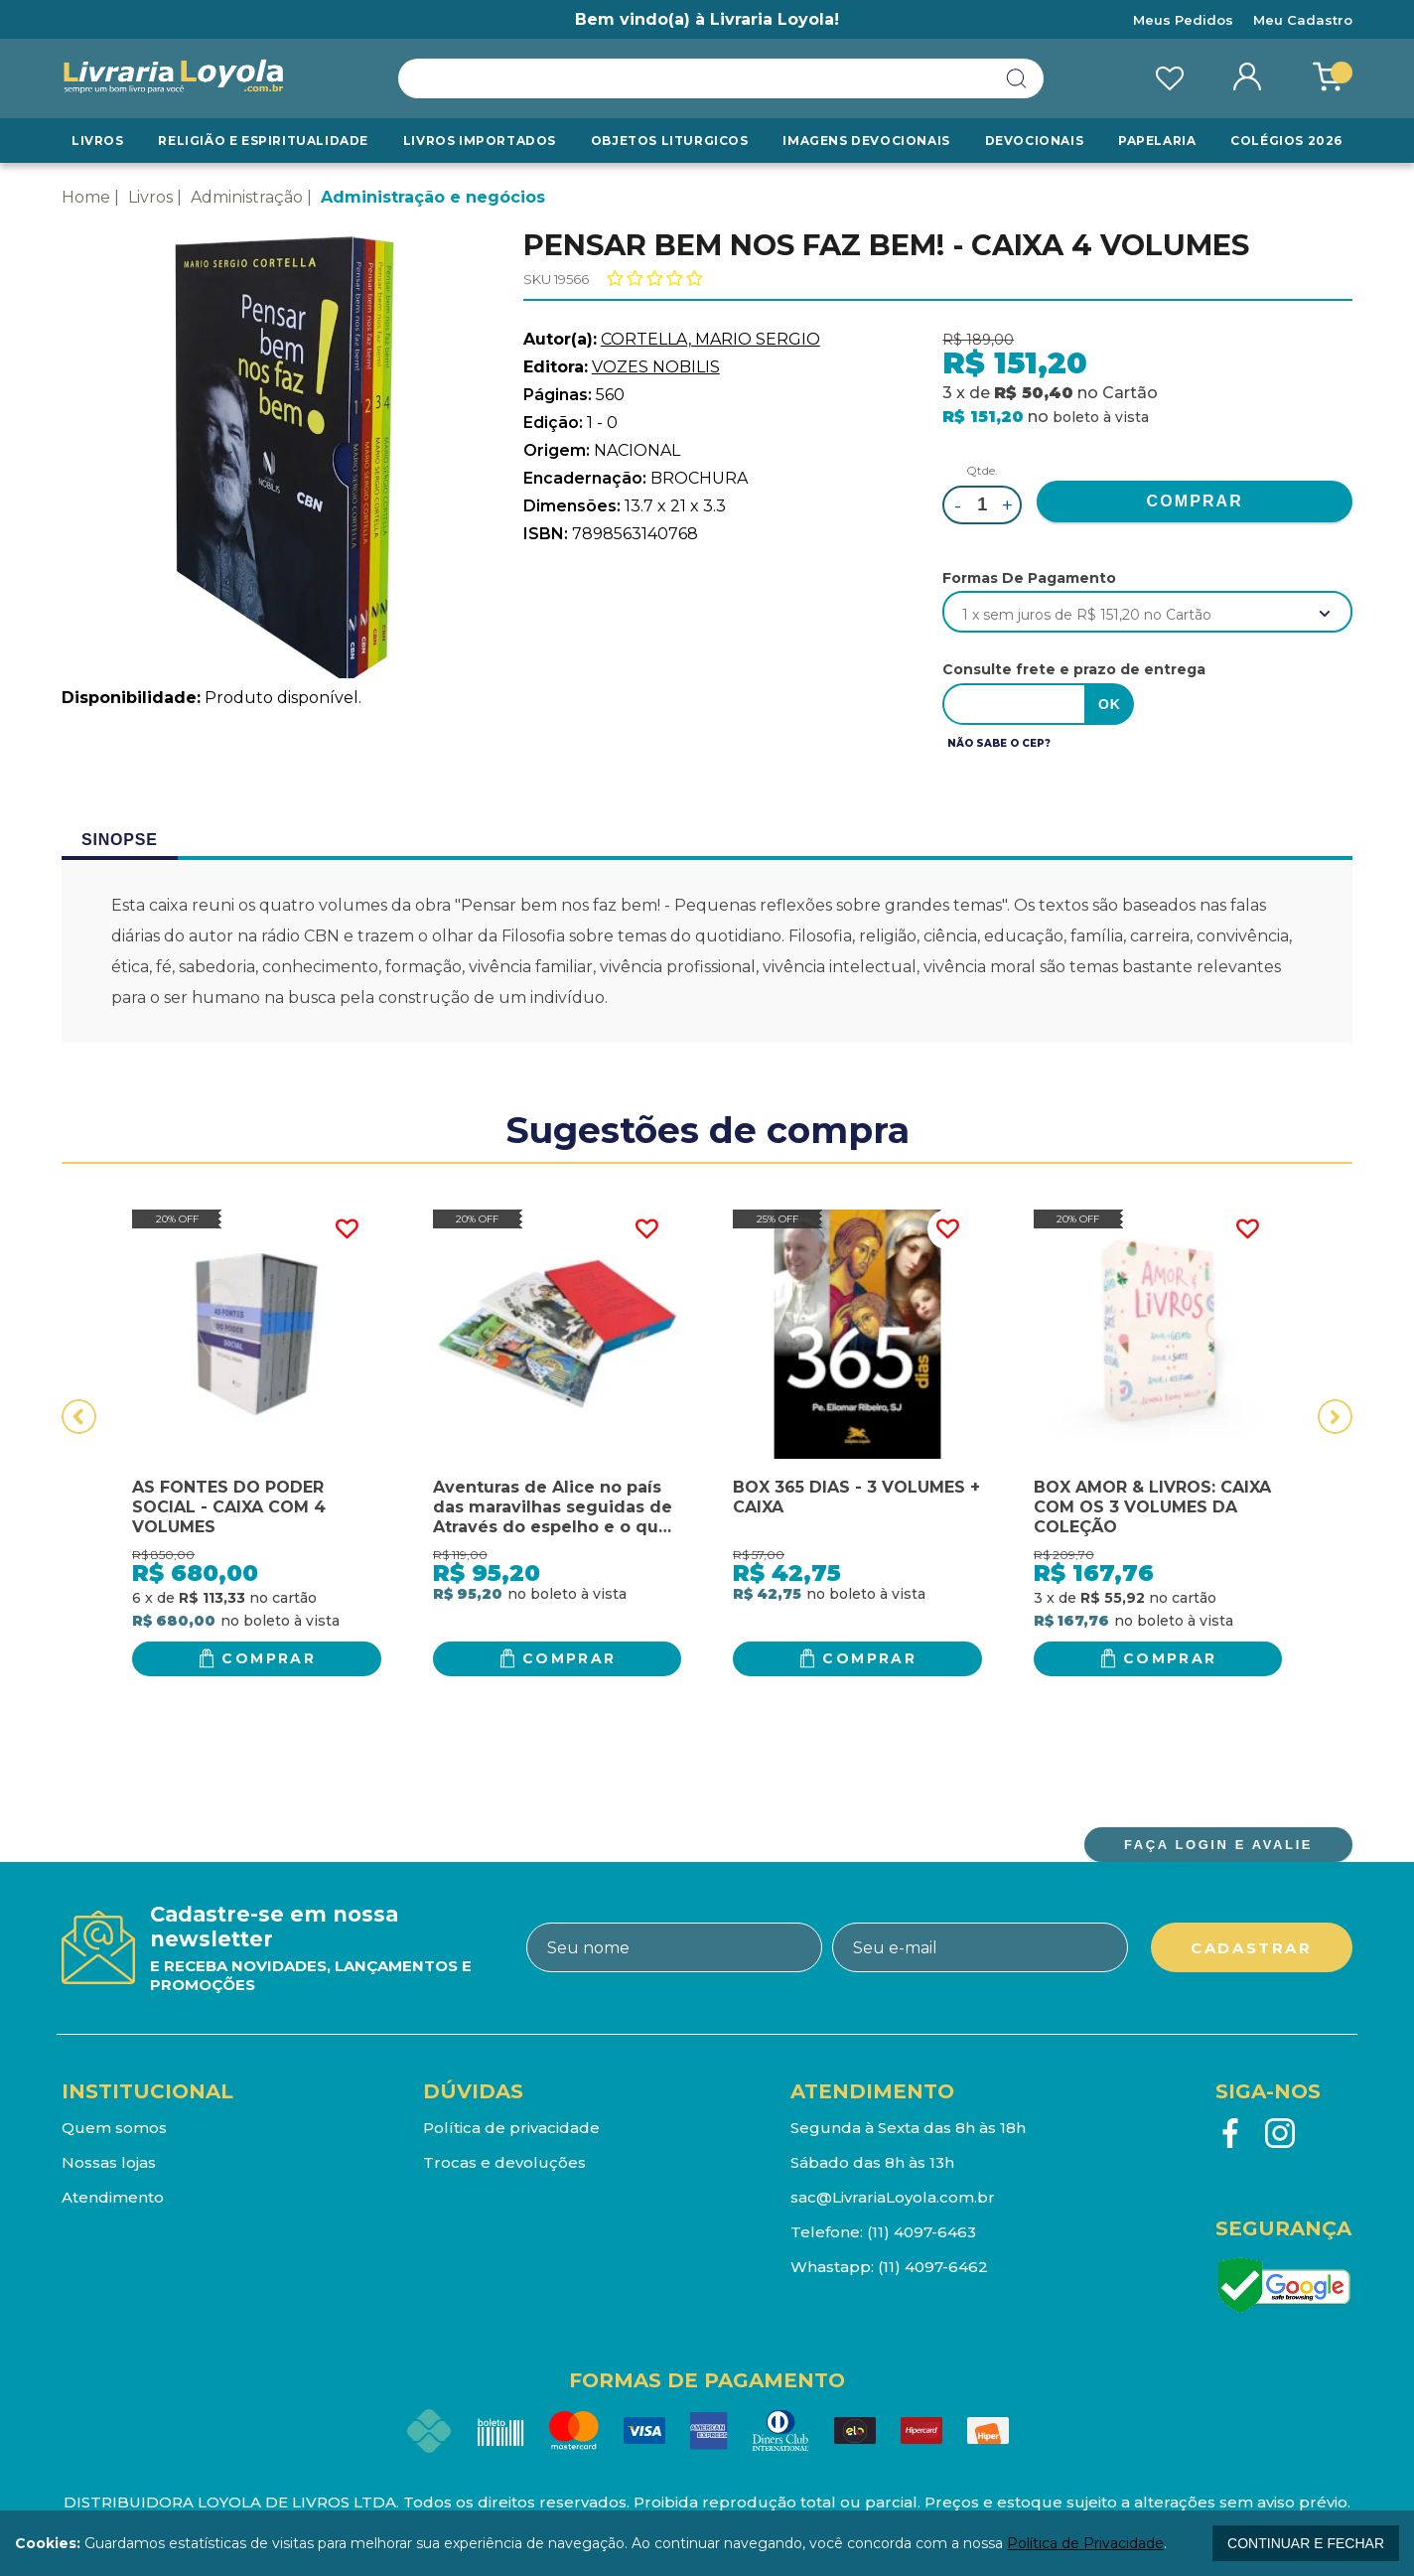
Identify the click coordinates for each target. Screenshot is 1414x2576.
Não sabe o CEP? (999, 743)
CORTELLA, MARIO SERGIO (710, 339)
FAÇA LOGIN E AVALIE (1218, 1844)
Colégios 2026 (1286, 140)
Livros (97, 140)
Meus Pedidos (1183, 20)
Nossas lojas (109, 2162)
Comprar (268, 1658)
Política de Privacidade (1085, 2543)
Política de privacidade (511, 2127)
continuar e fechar (1305, 2543)
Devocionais (1034, 140)
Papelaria (1157, 140)
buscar (1017, 78)
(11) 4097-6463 (921, 2231)
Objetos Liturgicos (670, 140)
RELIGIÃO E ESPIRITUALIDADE (263, 140)
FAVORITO (346, 1229)
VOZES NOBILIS (656, 367)
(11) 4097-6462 (933, 2266)
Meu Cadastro (1302, 20)
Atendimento (113, 2197)
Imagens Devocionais (865, 140)
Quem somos (114, 2127)
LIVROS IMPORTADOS (479, 140)
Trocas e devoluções (504, 2162)
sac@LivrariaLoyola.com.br (892, 2197)
